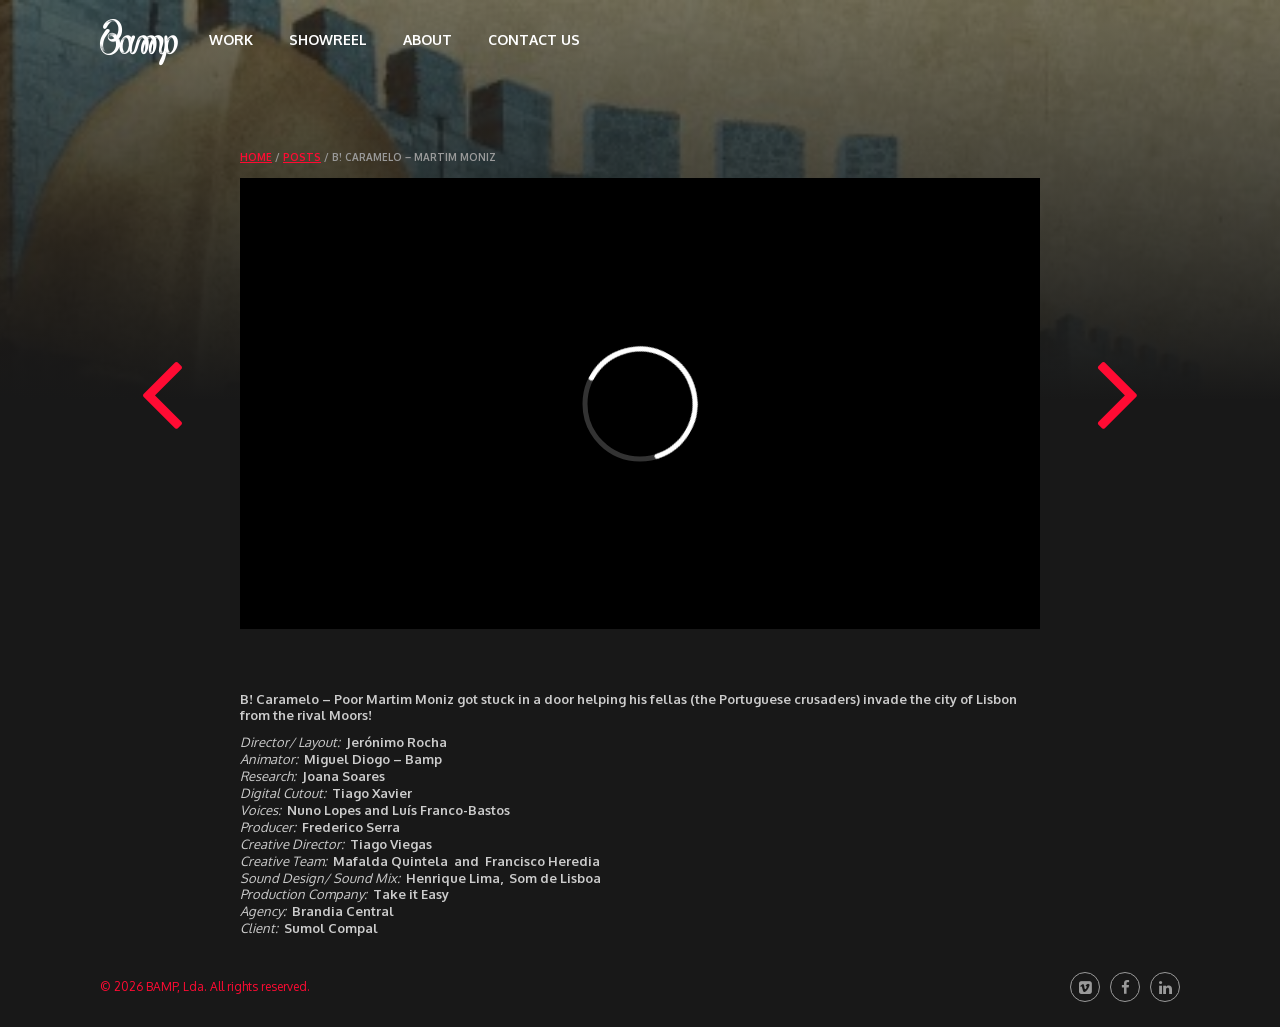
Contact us (534, 39)
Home (256, 157)
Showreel (328, 39)
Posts (302, 157)
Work (231, 39)
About (427, 39)
